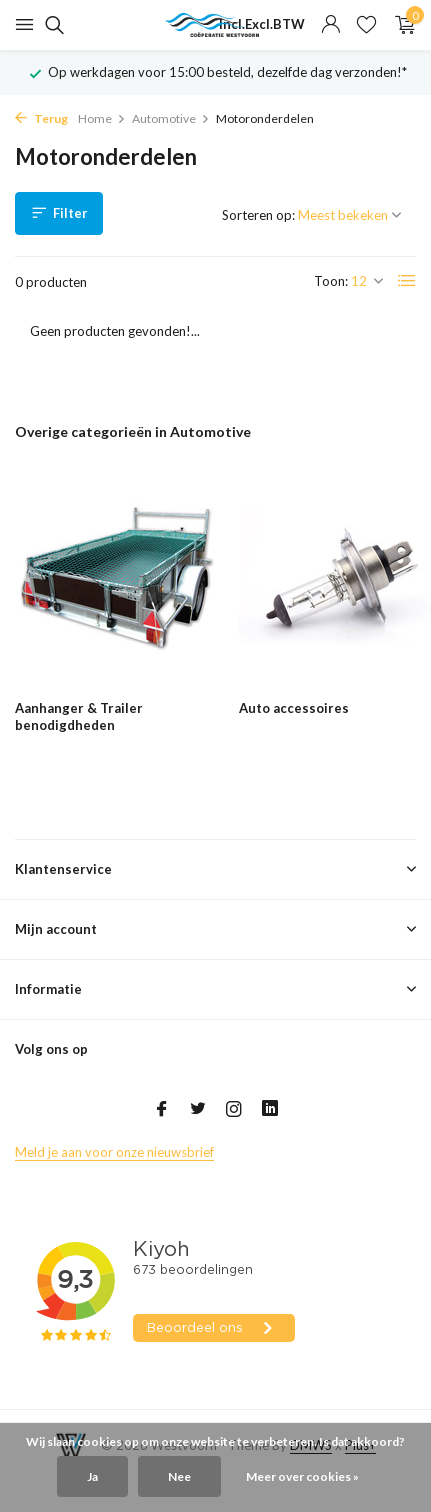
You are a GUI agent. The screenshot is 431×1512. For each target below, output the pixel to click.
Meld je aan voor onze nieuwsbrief (114, 1152)
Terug (41, 118)
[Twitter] (198, 1110)
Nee (179, 1476)
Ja (92, 1476)
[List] (407, 281)
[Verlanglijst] (366, 25)
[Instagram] (234, 1110)
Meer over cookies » (302, 1476)
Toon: (331, 281)
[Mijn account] (330, 25)
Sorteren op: (258, 215)
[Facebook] (162, 1110)
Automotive (171, 118)
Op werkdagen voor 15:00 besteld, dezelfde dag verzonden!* (227, 72)
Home (102, 118)
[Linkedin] (270, 1110)
